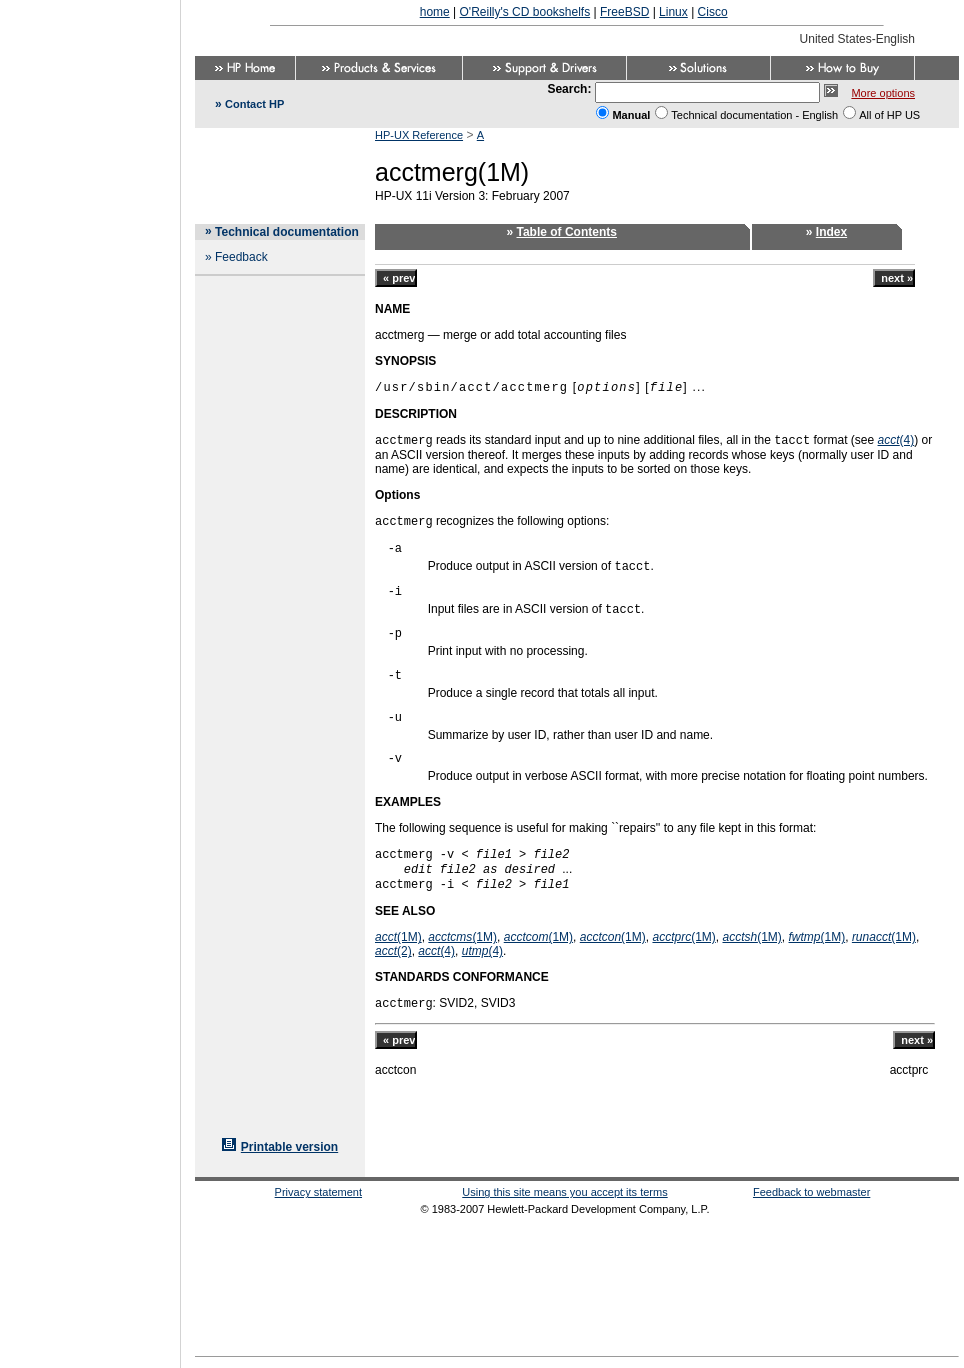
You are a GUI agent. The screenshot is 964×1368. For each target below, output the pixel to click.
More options (883, 93)
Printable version (289, 1147)
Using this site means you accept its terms (564, 1192)
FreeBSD (624, 12)
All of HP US (889, 115)
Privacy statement (318, 1192)
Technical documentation (287, 232)
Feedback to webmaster (811, 1192)
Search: (569, 89)
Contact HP (254, 104)
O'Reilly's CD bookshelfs (525, 12)
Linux (673, 12)
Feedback (241, 257)
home (435, 12)
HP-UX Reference (419, 135)
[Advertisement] (90, 678)
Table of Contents (567, 232)
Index (831, 232)
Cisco (713, 12)
